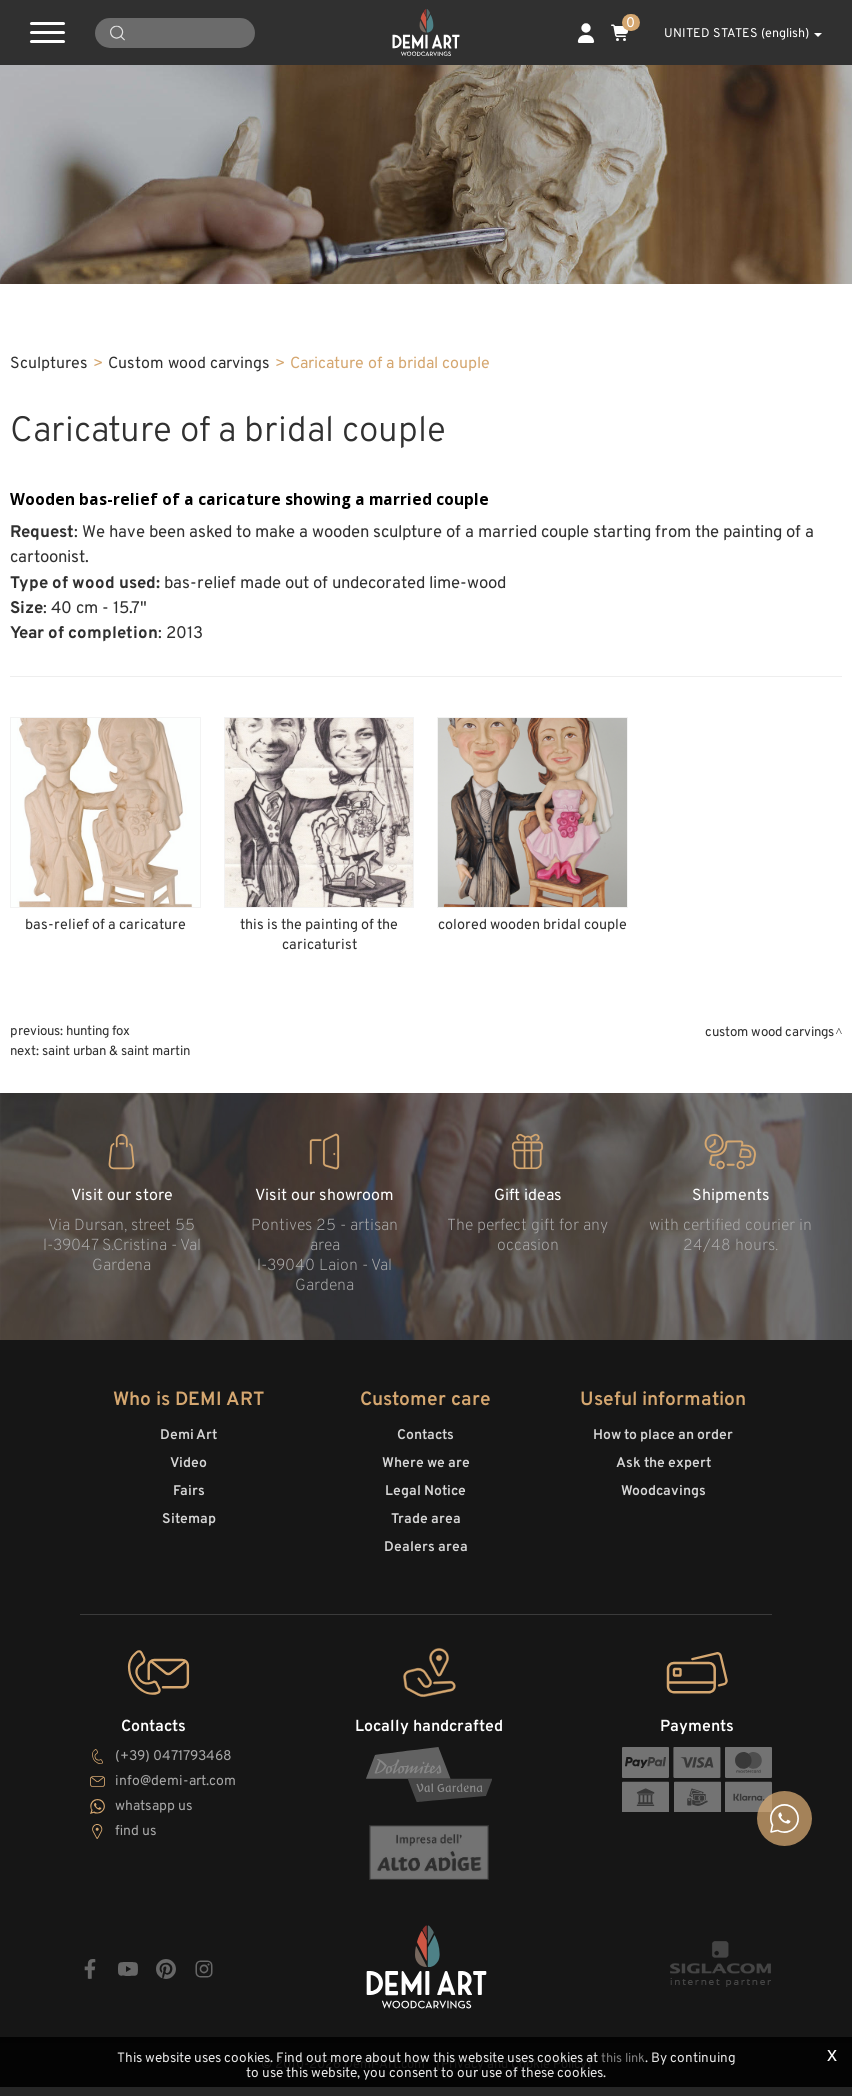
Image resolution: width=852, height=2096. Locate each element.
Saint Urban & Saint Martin (116, 1072)
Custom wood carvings (189, 385)
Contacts (425, 1451)
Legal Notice (425, 1507)
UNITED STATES (732, 34)
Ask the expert (663, 1479)
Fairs (189, 1507)
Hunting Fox (98, 1052)
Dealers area (426, 1563)
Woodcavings (663, 1507)
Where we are (426, 1479)
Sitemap (189, 1535)
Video (188, 1479)
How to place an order (663, 1451)
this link (622, 2059)
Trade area (426, 1535)
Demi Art (188, 1451)
